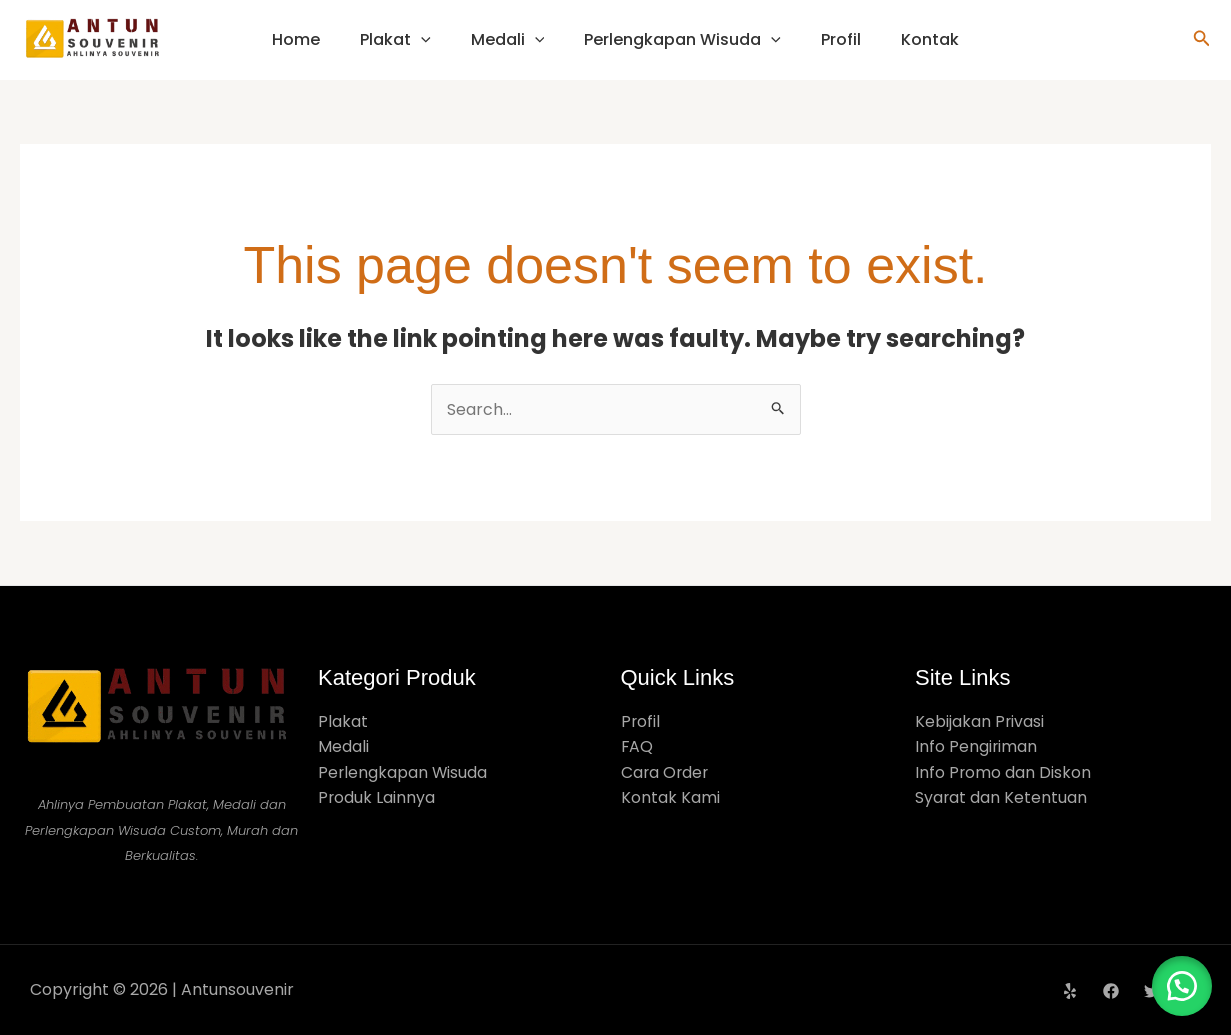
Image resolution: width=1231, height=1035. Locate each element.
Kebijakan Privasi (980, 721)
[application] (421, 39)
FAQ (637, 747)
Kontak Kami (670, 798)
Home (296, 39)
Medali (508, 39)
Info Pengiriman (976, 747)
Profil (841, 39)
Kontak (930, 39)
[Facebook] (1111, 991)
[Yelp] (1070, 991)
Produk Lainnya (377, 798)
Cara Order (666, 772)
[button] (1202, 40)
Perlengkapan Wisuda (682, 39)
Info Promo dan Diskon (1003, 772)
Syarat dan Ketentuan (1001, 798)
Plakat (395, 39)
